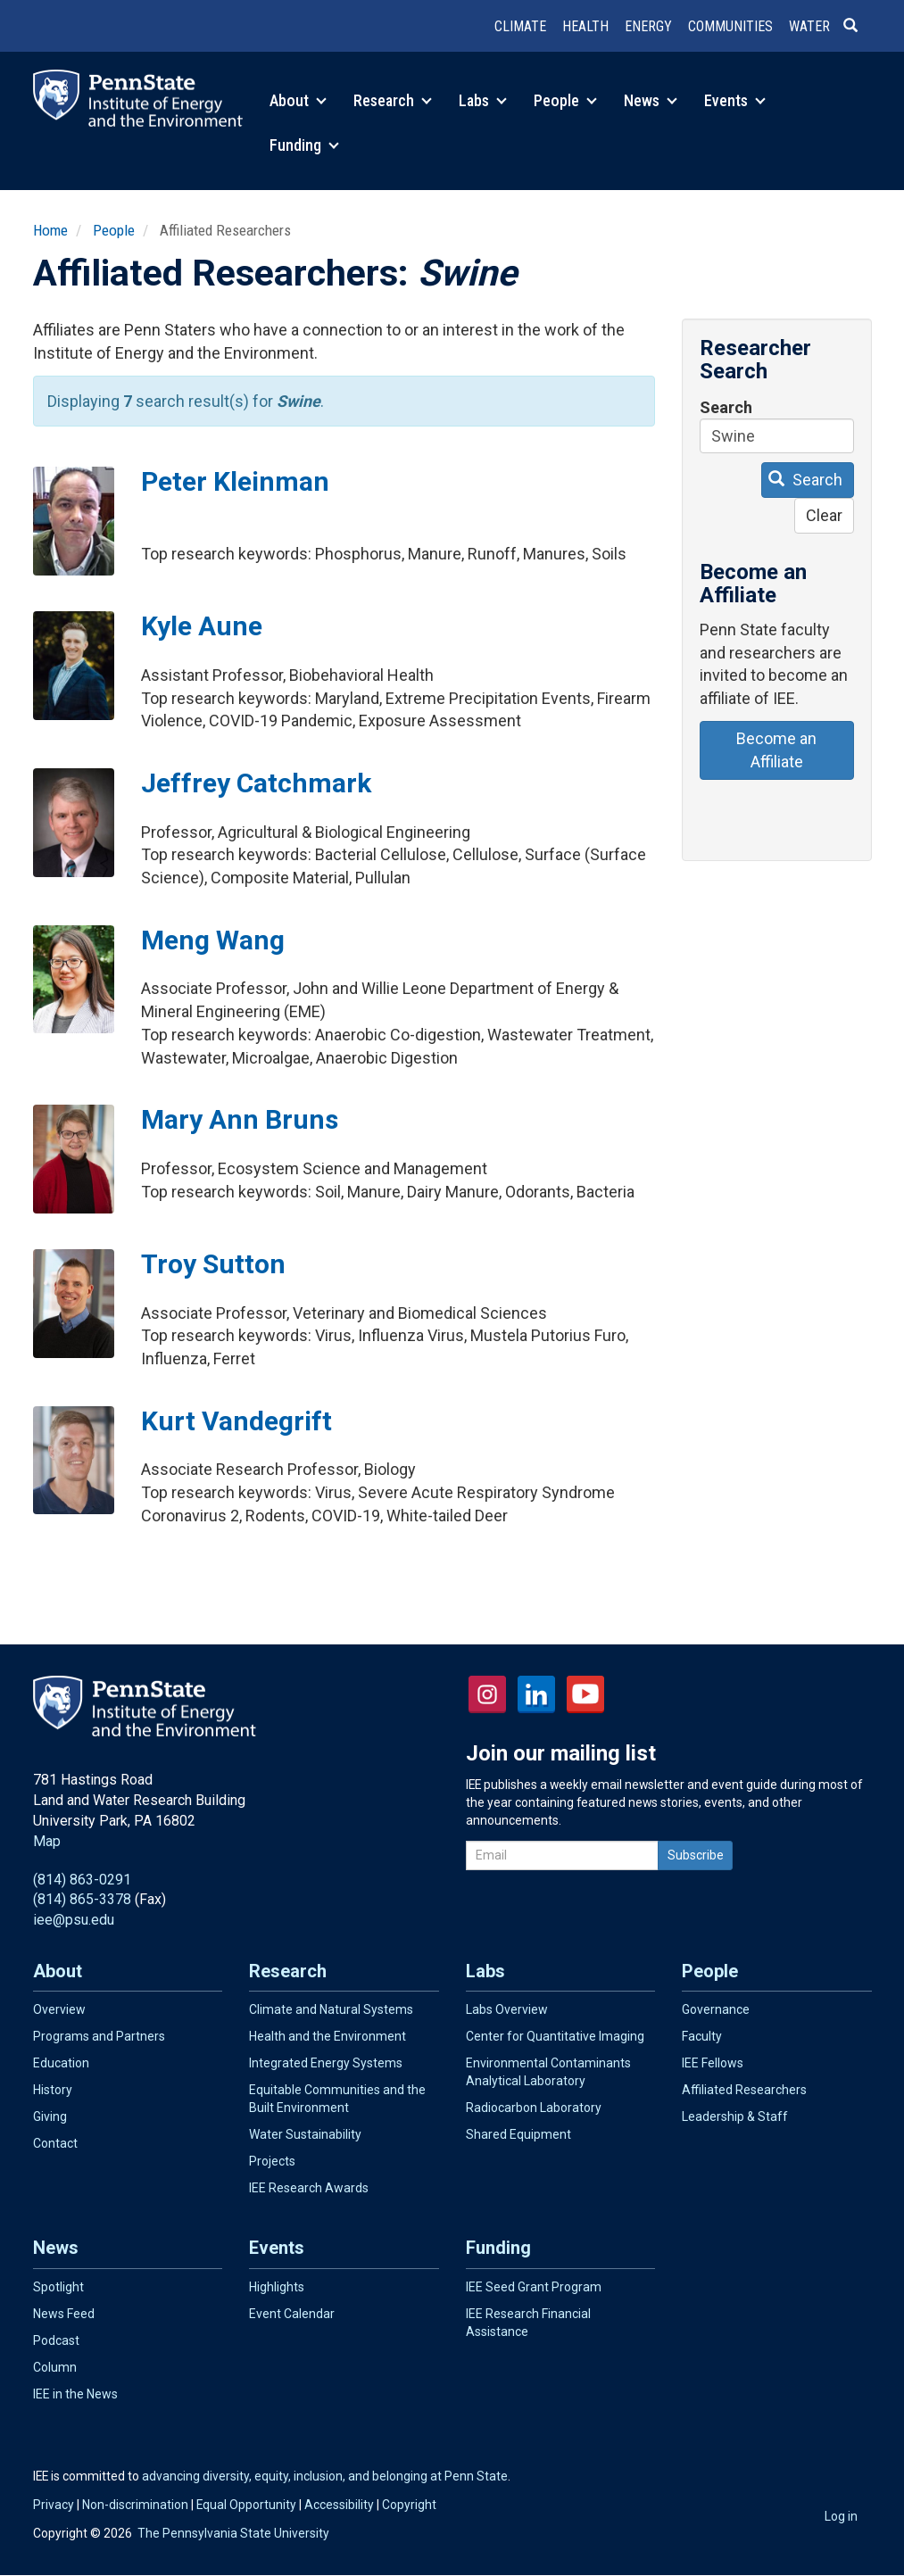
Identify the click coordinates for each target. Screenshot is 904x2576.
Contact (55, 2143)
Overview (59, 2009)
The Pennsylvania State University (233, 2533)
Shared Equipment (518, 2134)
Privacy (53, 2504)
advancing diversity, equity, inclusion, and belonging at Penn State (325, 2476)
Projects (272, 2161)
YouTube (585, 1694)
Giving (50, 2116)
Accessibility (339, 2504)
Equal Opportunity (246, 2504)
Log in (841, 2516)
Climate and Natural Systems (331, 2009)
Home (50, 230)
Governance (716, 2009)
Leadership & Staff (735, 2116)
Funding (304, 145)
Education (61, 2063)
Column (55, 2367)
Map (47, 1841)
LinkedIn (536, 1694)
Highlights (276, 2287)
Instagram (487, 1694)
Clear (824, 515)
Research (392, 100)
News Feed (64, 2314)
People (565, 100)
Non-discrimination (135, 2504)
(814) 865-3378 (82, 1899)
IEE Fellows (712, 2063)
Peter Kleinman (235, 481)
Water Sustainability (305, 2134)
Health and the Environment (327, 2036)
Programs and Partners (99, 2036)
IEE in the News (75, 2394)
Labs (483, 100)
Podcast (56, 2340)
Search (726, 407)
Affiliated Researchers (744, 2090)
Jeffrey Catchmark (256, 783)
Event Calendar (292, 2314)
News (650, 100)
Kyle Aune (201, 626)
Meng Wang (213, 940)
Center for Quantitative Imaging (555, 2036)
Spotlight (58, 2287)
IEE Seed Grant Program (533, 2287)
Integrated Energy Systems (325, 2063)
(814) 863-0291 (82, 1879)
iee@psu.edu (73, 1919)
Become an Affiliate (776, 750)
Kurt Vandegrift (236, 1421)
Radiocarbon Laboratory (533, 2107)
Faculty (702, 2036)
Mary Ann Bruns (239, 1119)
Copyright (409, 2504)
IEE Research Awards (309, 2188)
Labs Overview (507, 2009)
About (298, 100)
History (52, 2090)
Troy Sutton (213, 1264)
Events (735, 100)
